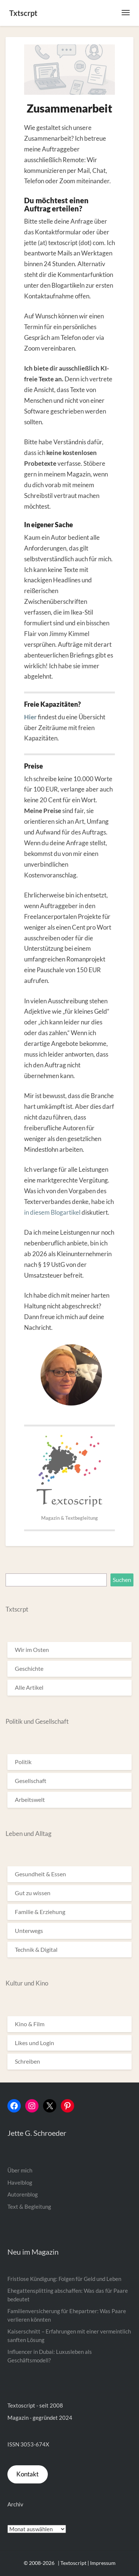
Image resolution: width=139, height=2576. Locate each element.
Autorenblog (22, 2194)
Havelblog (19, 2182)
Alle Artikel (29, 1687)
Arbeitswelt (30, 1799)
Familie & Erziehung (40, 1911)
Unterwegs (29, 1930)
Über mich (19, 2170)
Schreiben (27, 2061)
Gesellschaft (30, 1780)
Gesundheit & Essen (40, 1873)
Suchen (122, 1579)
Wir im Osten (32, 1649)
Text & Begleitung (29, 2206)
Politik (23, 1761)
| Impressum (101, 2563)
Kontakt (27, 2474)
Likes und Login (34, 2042)
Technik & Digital (36, 1949)
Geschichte (29, 1668)
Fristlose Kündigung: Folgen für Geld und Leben (64, 2278)
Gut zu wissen (32, 1892)
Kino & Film (29, 2023)
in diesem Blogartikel (52, 1212)
